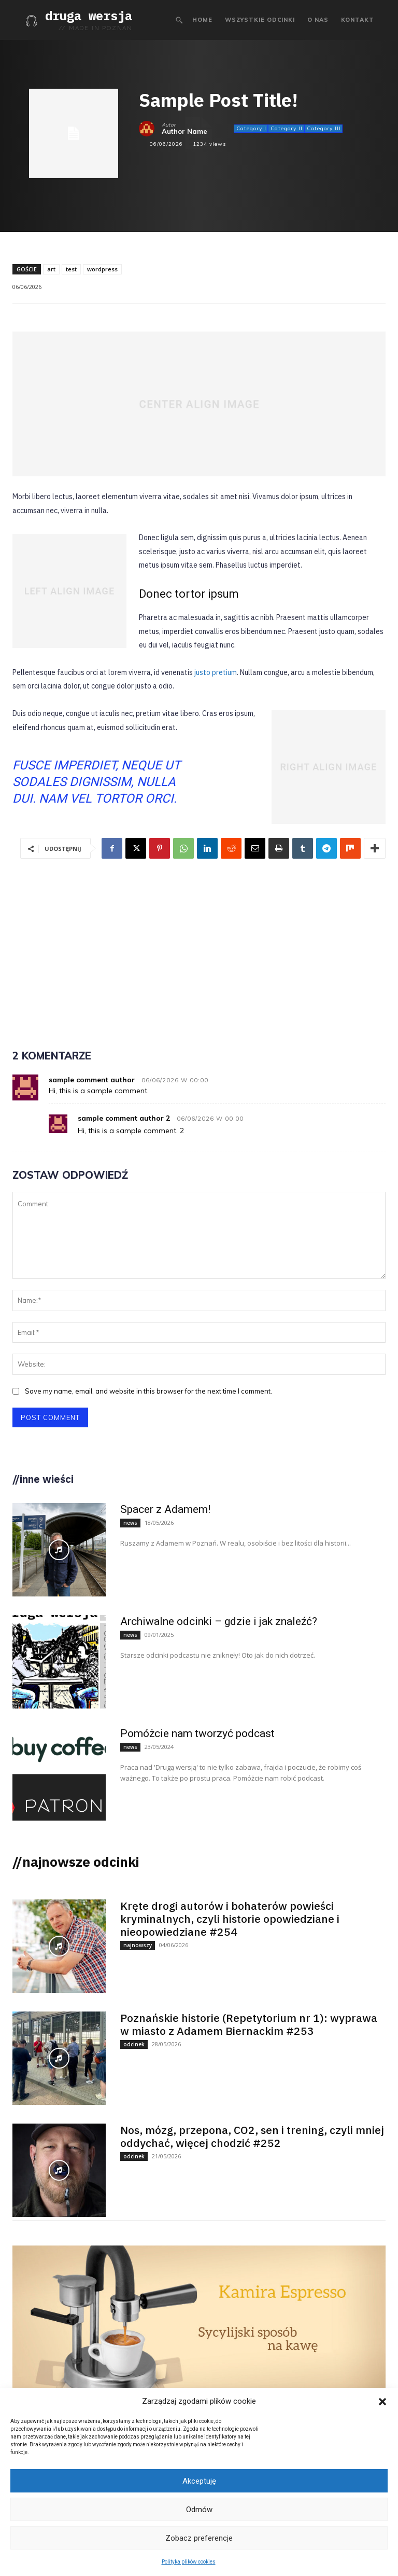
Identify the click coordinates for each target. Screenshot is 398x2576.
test (71, 269)
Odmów (199, 2509)
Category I (251, 129)
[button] (382, 2401)
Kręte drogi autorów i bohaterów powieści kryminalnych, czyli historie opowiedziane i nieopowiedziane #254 (229, 1918)
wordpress (102, 269)
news (130, 1522)
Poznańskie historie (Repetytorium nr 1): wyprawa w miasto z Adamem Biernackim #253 (248, 2023)
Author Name (184, 131)
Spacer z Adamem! (165, 1509)
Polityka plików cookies (189, 2562)
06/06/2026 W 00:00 (174, 1080)
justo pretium (215, 672)
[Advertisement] (199, 947)
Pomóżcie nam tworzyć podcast (197, 1733)
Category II (286, 129)
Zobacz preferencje (199, 2538)
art (51, 269)
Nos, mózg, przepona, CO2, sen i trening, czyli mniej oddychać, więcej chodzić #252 (252, 2136)
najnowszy (137, 1944)
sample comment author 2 (124, 1118)
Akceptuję (199, 2481)
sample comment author (92, 1079)
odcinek (134, 2043)
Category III (323, 129)
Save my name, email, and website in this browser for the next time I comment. (148, 1391)
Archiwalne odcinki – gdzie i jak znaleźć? (218, 1621)
